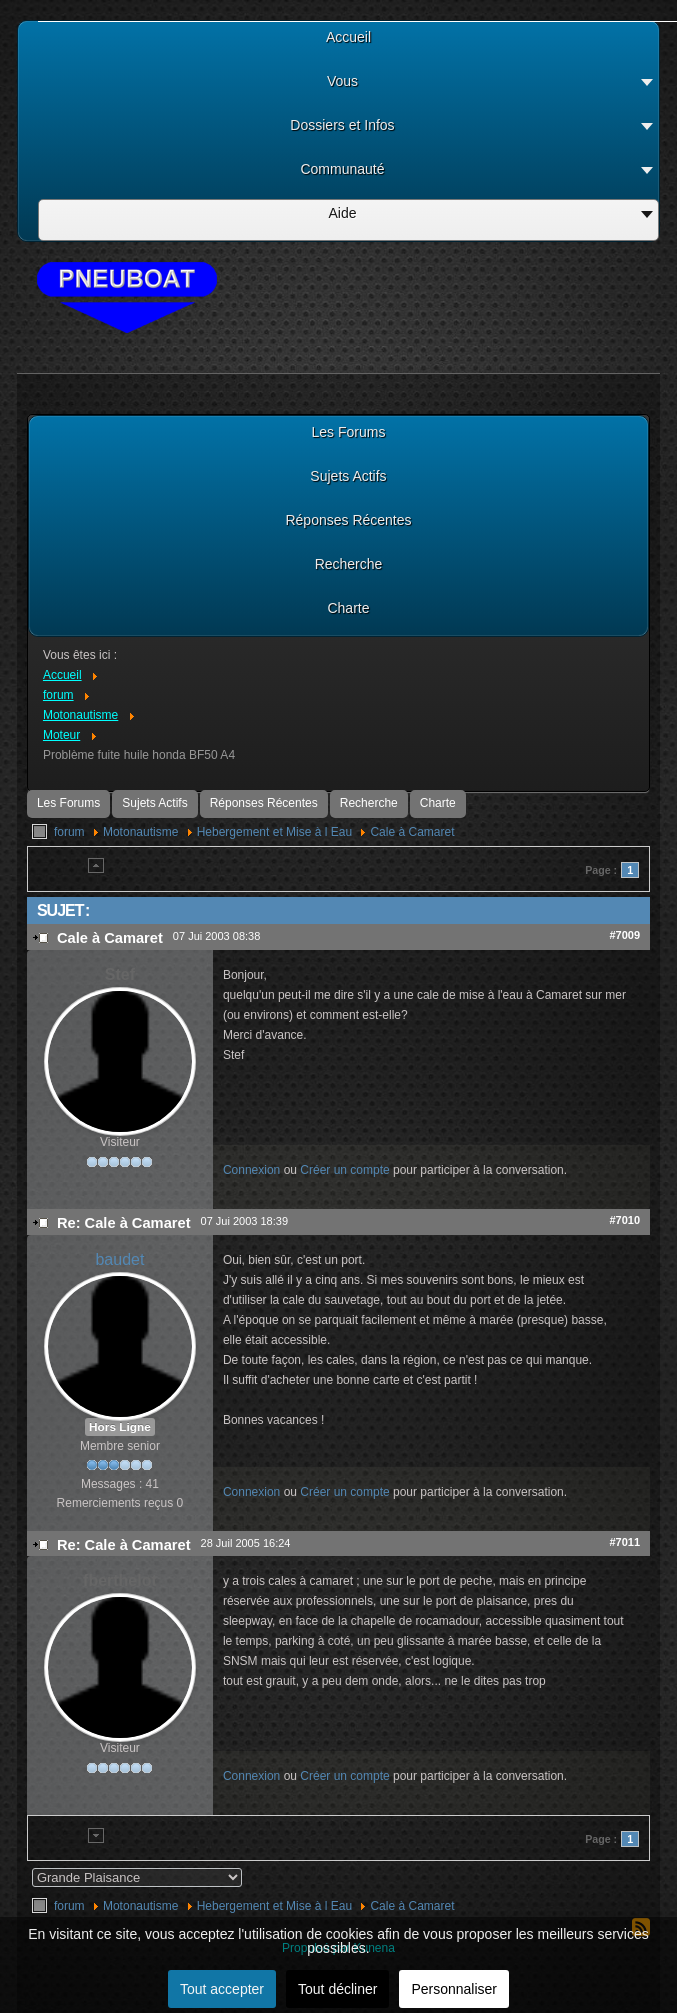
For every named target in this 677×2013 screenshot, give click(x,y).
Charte (438, 803)
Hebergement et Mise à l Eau (274, 832)
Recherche (369, 803)
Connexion (251, 1170)
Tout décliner (337, 1989)
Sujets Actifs (154, 803)
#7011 (624, 1542)
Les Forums (68, 803)
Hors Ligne (120, 1427)
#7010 (624, 1220)
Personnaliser (454, 1989)
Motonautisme (140, 832)
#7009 (624, 935)
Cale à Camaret (412, 832)
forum (69, 832)
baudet (119, 1259)
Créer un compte (344, 1170)
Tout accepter (222, 1989)
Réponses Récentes (264, 803)
